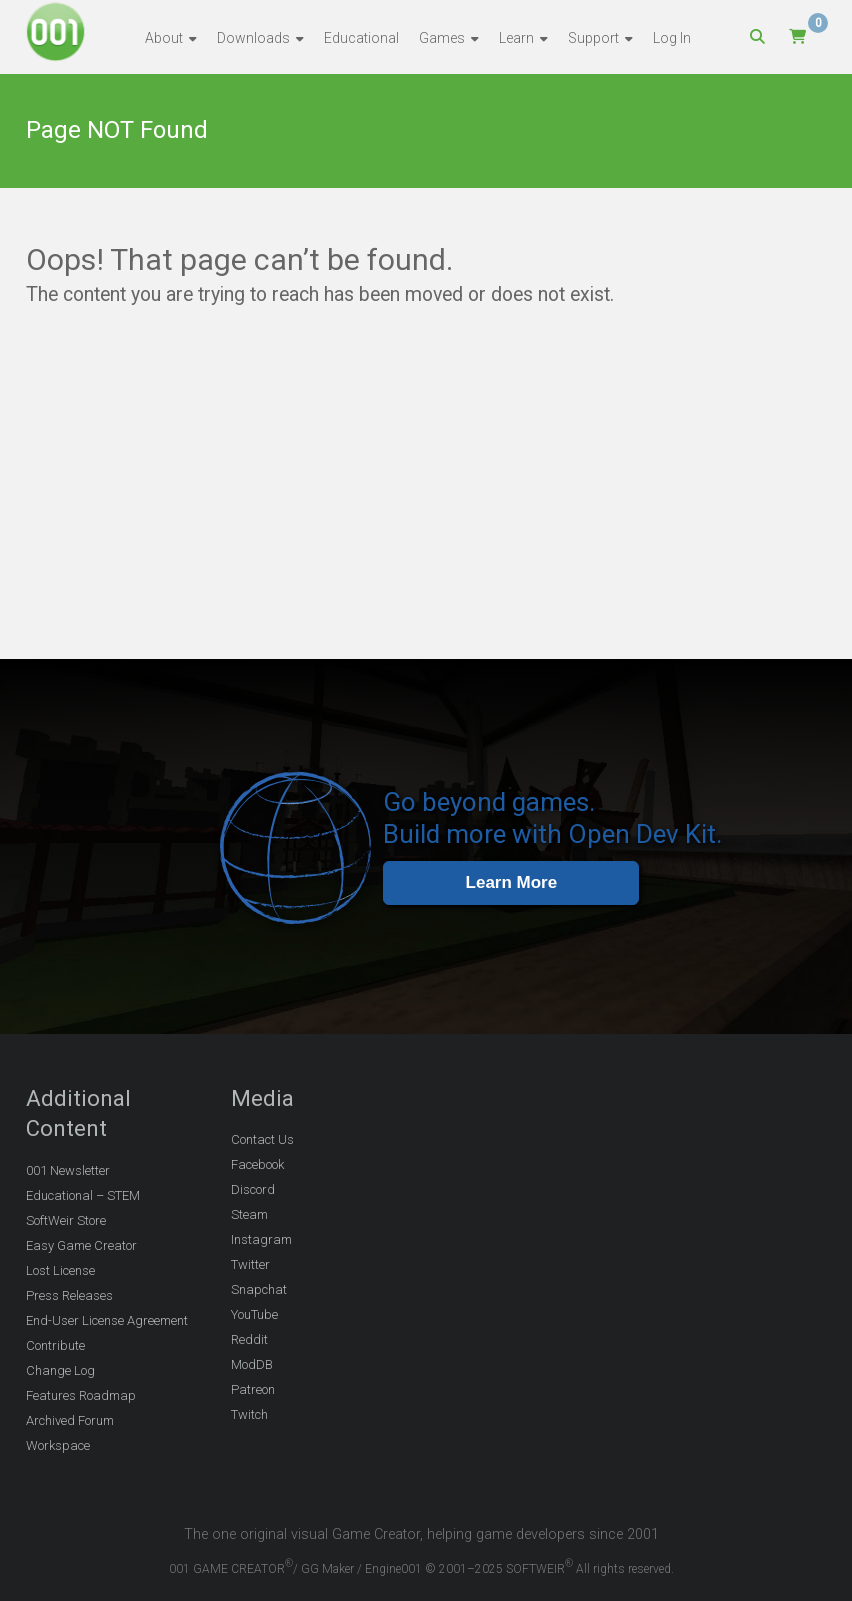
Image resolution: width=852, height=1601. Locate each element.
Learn (516, 38)
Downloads (253, 38)
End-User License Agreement (107, 1320)
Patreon (253, 1389)
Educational (361, 38)
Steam (249, 1214)
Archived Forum (70, 1420)
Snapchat (259, 1289)
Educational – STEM (83, 1195)
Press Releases (69, 1295)
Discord (253, 1189)
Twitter (250, 1264)
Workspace (58, 1445)
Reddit (249, 1339)
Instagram (261, 1239)
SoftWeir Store (66, 1220)
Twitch (249, 1414)
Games (442, 38)
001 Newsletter (68, 1170)
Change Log (60, 1370)
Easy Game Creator (81, 1245)
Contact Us (262, 1139)
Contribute (55, 1345)
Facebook (257, 1164)
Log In (672, 38)
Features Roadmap (81, 1395)
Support (593, 38)
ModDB (252, 1364)
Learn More (512, 882)
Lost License (60, 1270)
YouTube (254, 1314)
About (164, 38)
